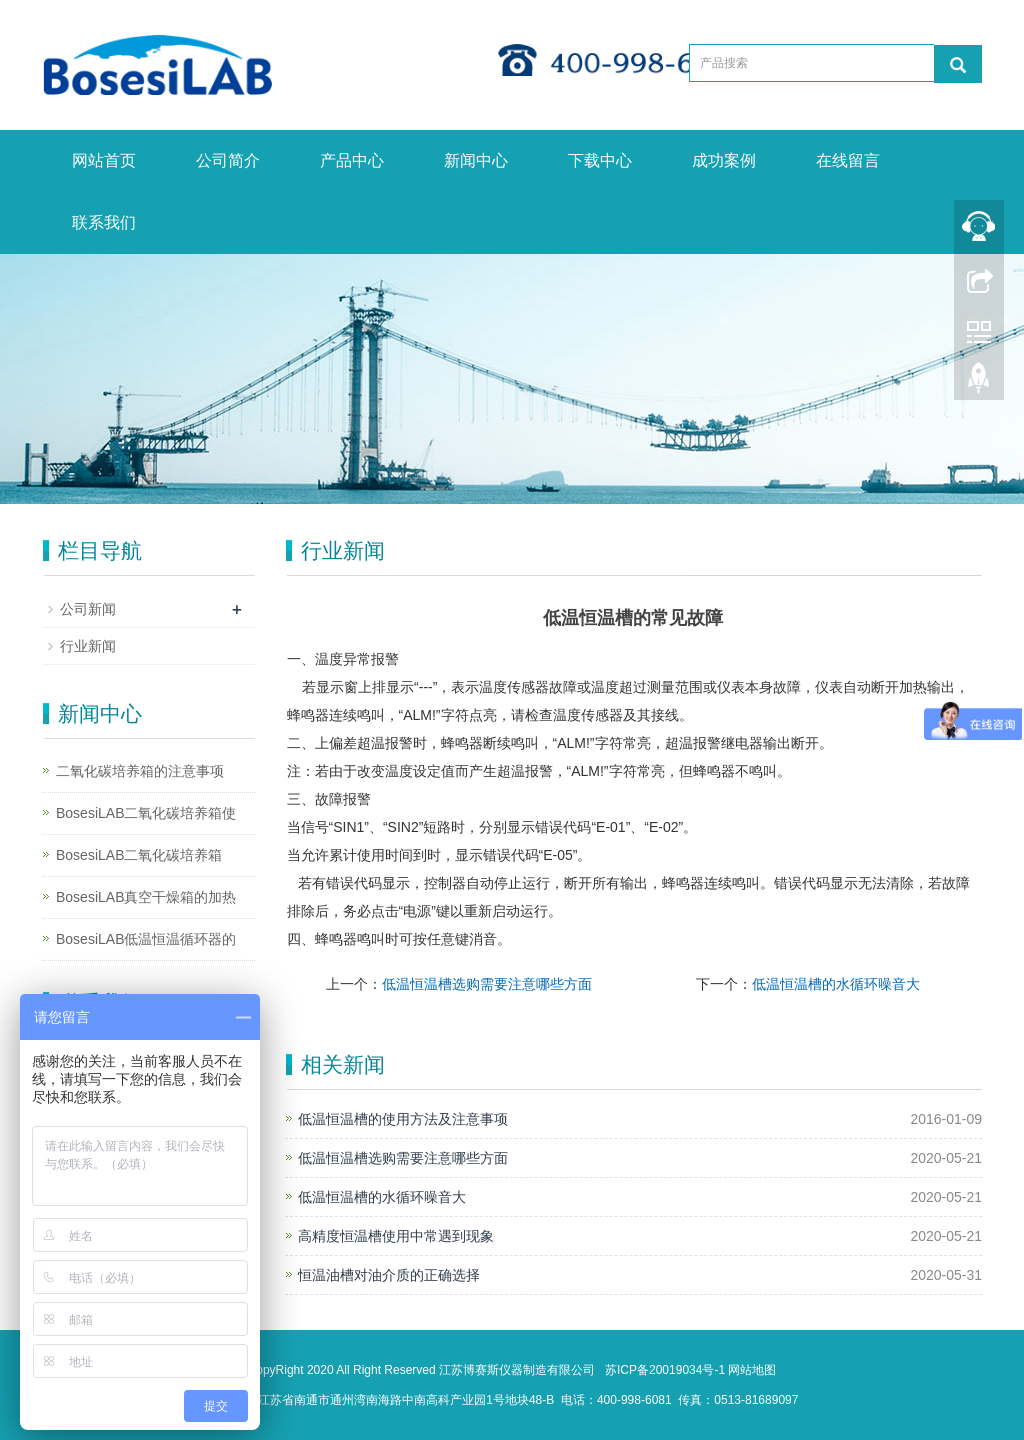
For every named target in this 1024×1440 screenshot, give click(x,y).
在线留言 (848, 160)
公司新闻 (88, 609)
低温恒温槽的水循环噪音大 (836, 984)
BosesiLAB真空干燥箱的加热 (146, 897)
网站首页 (104, 160)
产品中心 (352, 160)
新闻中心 (476, 160)
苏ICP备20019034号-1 (665, 1370)
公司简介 (228, 160)
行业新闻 (88, 646)
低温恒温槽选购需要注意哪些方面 (487, 984)
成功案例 (724, 160)
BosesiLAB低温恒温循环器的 (146, 939)
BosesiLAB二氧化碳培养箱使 (146, 813)
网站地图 (752, 1370)
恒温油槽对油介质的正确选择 (389, 1275)
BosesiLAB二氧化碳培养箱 (139, 855)
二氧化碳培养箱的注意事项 (140, 771)
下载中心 (600, 160)
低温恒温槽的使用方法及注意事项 (403, 1119)
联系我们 (104, 222)
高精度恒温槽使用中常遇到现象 (396, 1236)
